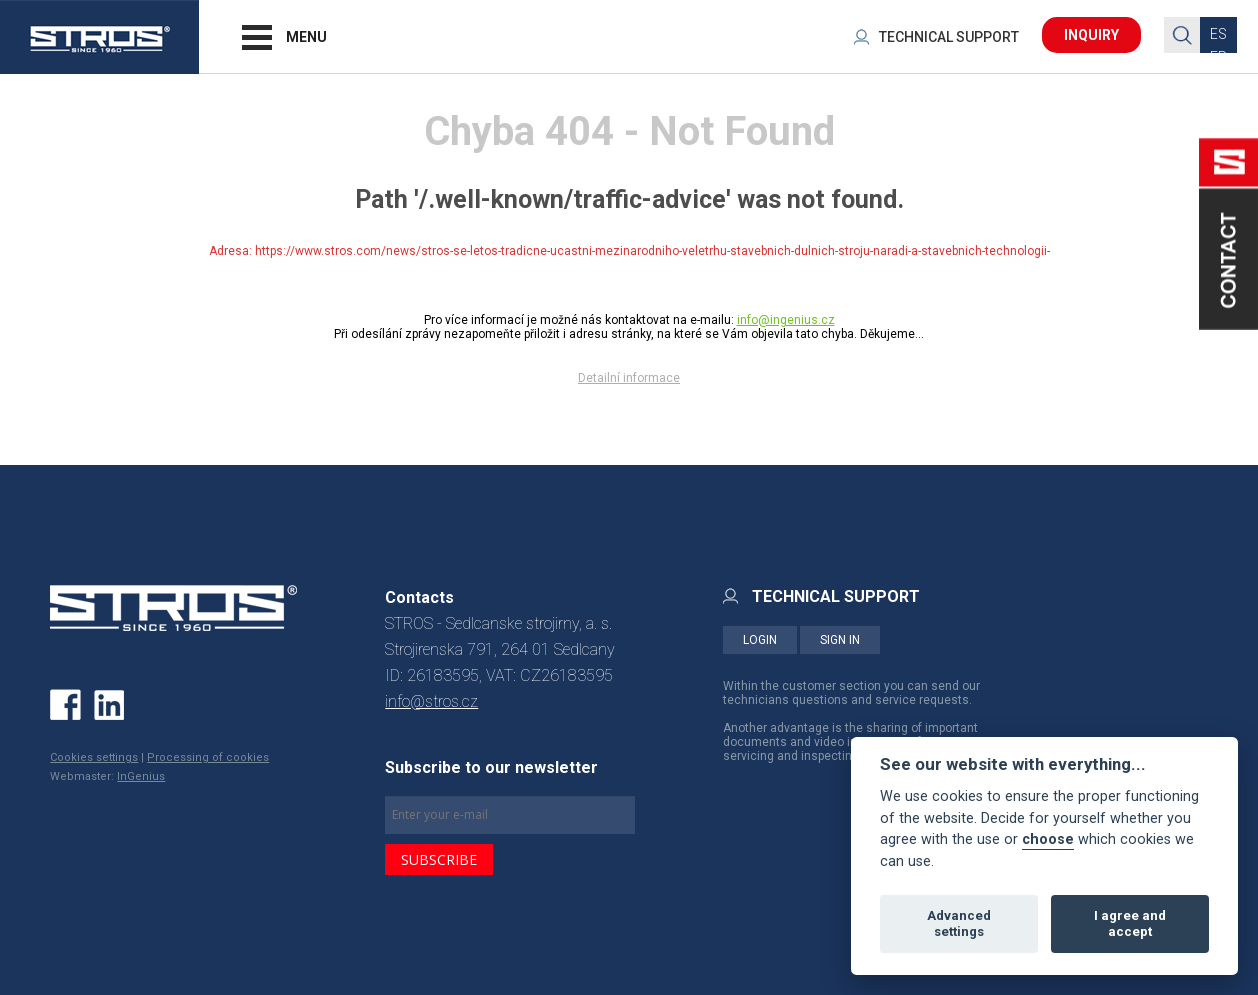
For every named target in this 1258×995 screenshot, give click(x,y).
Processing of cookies (208, 757)
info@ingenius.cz (786, 320)
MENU (306, 37)
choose (1048, 839)
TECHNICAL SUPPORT (949, 37)
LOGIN (760, 640)
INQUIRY (1091, 35)
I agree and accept (1130, 923)
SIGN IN (840, 640)
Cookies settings (94, 757)
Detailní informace (629, 378)
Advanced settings (959, 923)
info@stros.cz (431, 701)
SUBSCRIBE (439, 859)
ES (1218, 34)
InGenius (141, 776)
